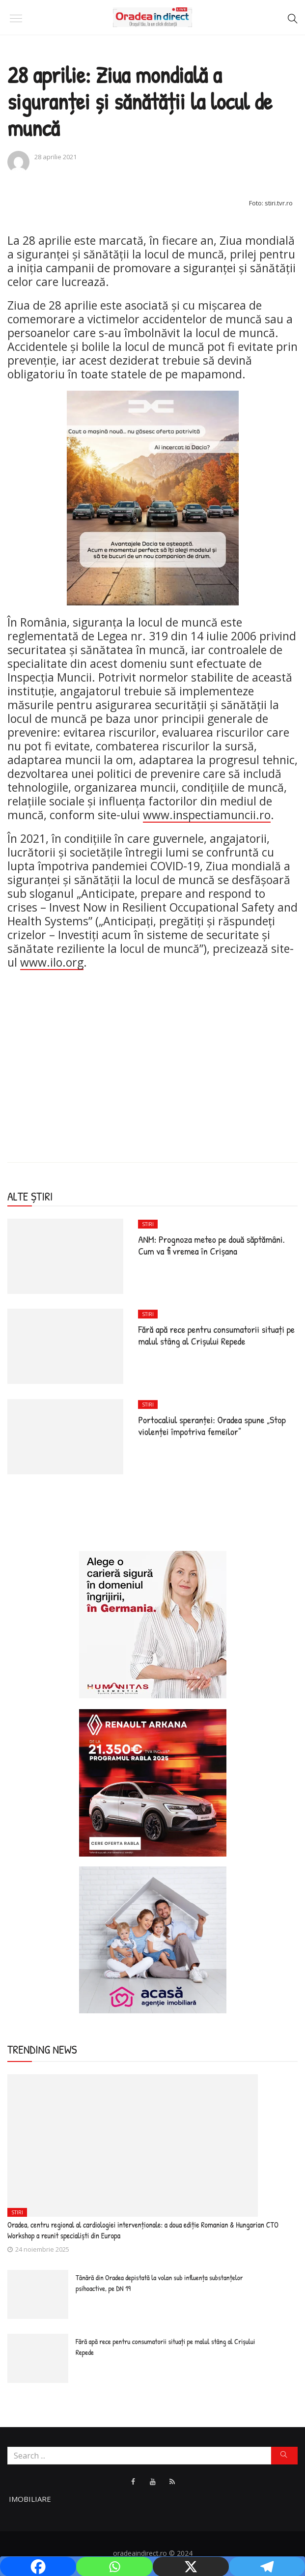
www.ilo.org (51, 962)
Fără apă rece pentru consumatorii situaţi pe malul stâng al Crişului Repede (216, 1334)
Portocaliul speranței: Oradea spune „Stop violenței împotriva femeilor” (211, 1425)
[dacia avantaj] (153, 497)
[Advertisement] (152, 1047)
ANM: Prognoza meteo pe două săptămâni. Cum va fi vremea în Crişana (211, 1245)
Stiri (148, 1224)
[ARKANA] (152, 1782)
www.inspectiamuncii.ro (207, 815)
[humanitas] (152, 1624)
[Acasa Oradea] (152, 1939)
